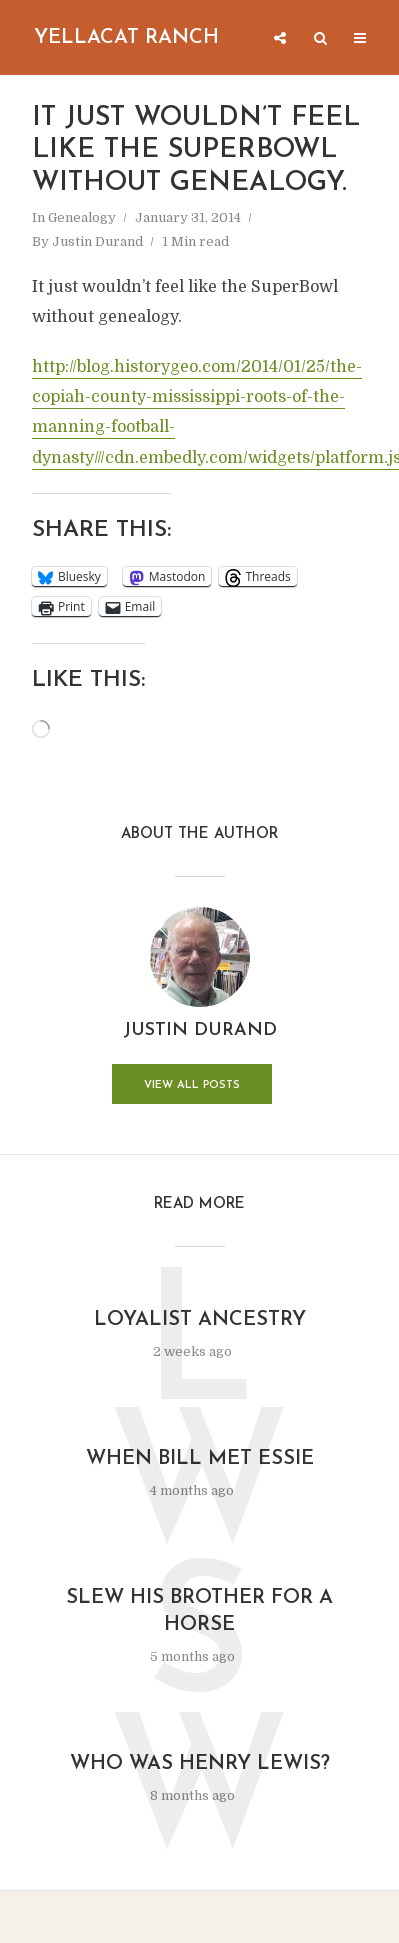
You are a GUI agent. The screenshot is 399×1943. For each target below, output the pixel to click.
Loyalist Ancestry (200, 1320)
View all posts (192, 1085)
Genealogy (82, 217)
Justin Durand (97, 241)
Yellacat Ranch (126, 38)
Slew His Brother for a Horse (199, 1611)
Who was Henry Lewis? (200, 1764)
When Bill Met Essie (200, 1459)
